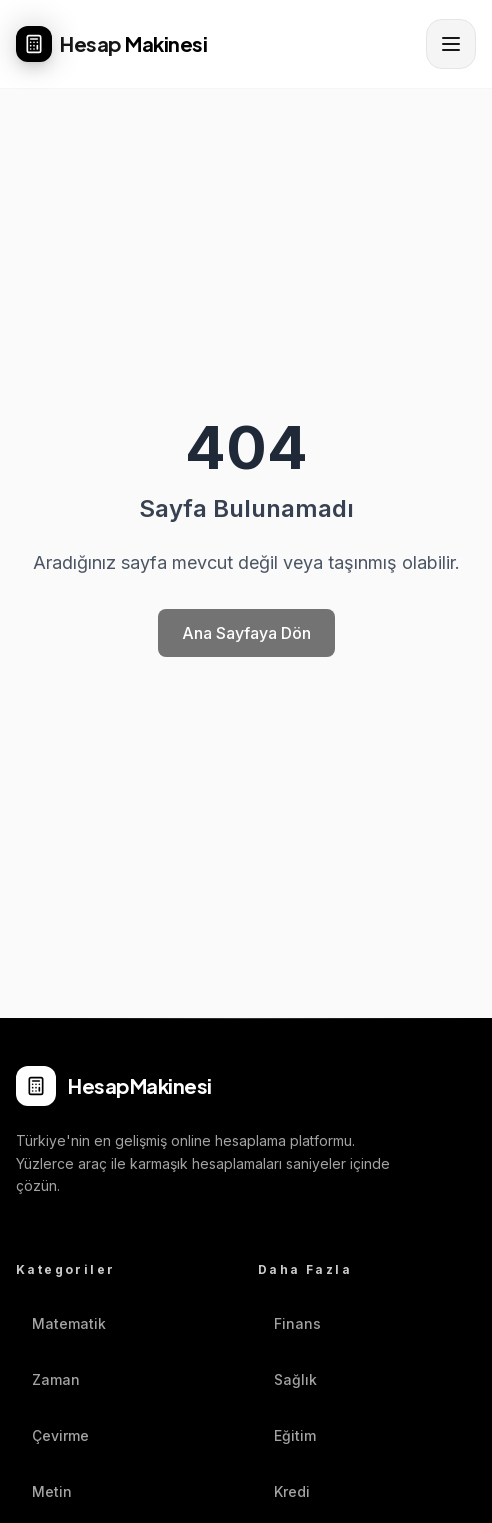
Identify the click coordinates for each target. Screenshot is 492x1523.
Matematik (61, 1323)
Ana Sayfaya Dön (246, 633)
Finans (289, 1323)
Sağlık (287, 1379)
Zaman (48, 1379)
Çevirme (52, 1435)
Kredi (284, 1491)
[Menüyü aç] (451, 44)
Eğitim (287, 1435)
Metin (44, 1491)
